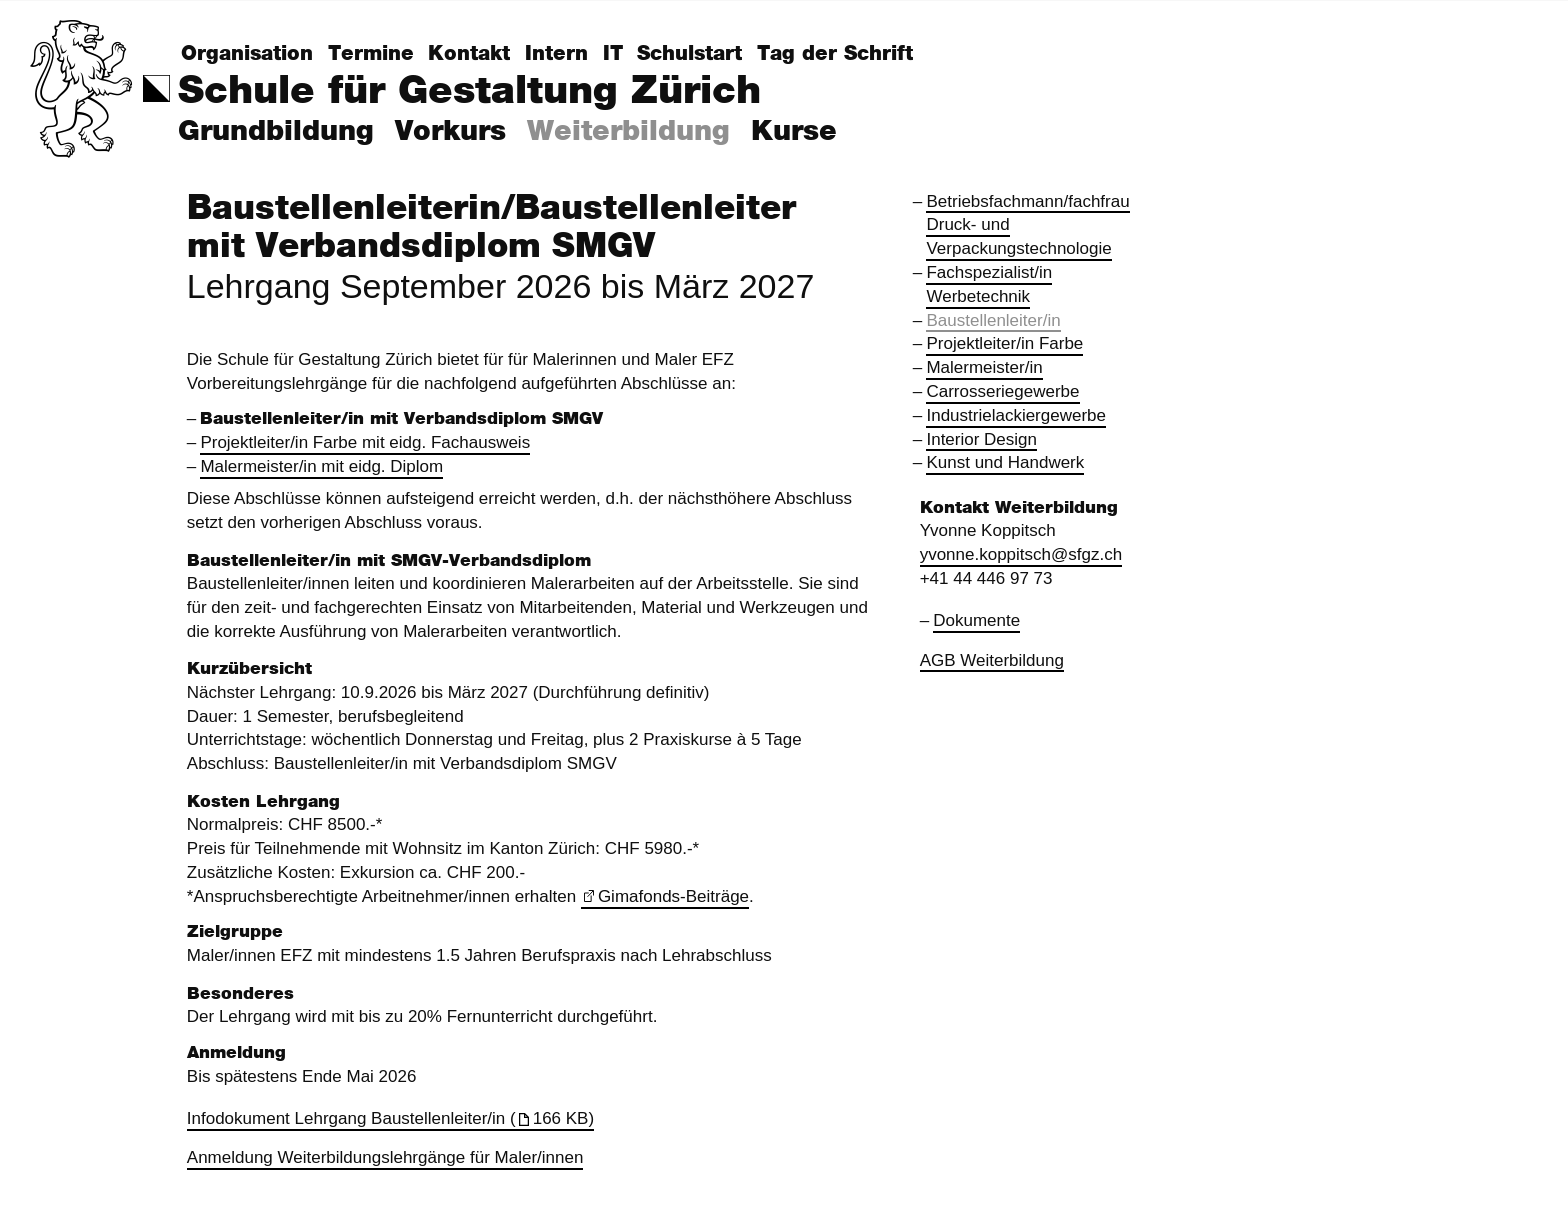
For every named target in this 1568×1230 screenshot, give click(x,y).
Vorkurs (450, 132)
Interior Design (981, 439)
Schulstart (689, 54)
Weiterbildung (628, 132)
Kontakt (469, 54)
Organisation (247, 54)
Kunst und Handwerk (1005, 462)
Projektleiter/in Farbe (1004, 343)
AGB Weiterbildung (992, 660)
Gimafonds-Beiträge (673, 896)
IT (613, 54)
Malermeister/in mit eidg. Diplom (321, 466)
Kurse (794, 132)
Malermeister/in (984, 367)
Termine (371, 54)
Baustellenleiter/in (993, 320)
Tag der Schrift (835, 54)
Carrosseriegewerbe (1002, 391)
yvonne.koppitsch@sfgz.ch (1021, 554)
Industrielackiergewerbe (1016, 415)
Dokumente (976, 620)
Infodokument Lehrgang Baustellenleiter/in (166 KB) (390, 1118)
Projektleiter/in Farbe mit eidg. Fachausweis (365, 442)
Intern (556, 54)
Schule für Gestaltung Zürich (469, 91)
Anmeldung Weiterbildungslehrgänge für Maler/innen (385, 1157)
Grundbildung (276, 132)
